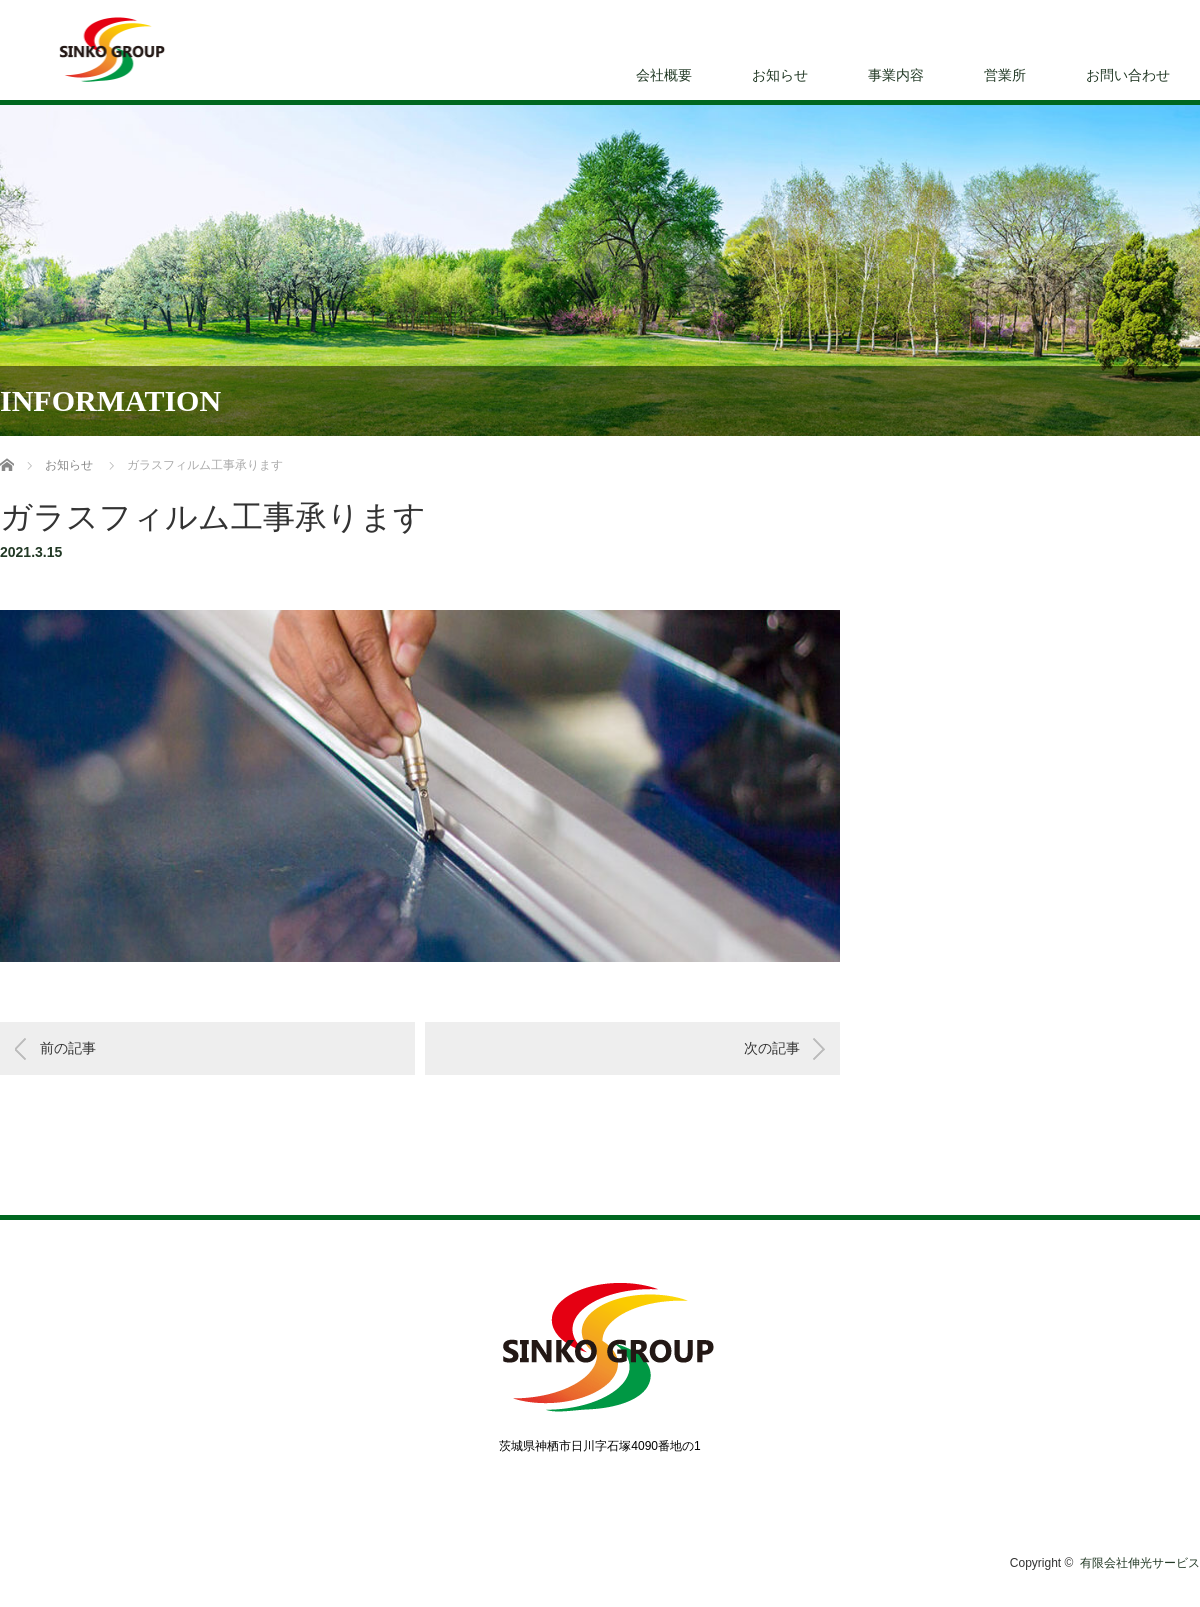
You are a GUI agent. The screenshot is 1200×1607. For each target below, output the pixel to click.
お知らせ (780, 75)
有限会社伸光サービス (1140, 1563)
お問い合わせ (1128, 75)
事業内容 (896, 75)
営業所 (1005, 75)
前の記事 (68, 1048)
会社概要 (664, 75)
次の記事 (772, 1048)
